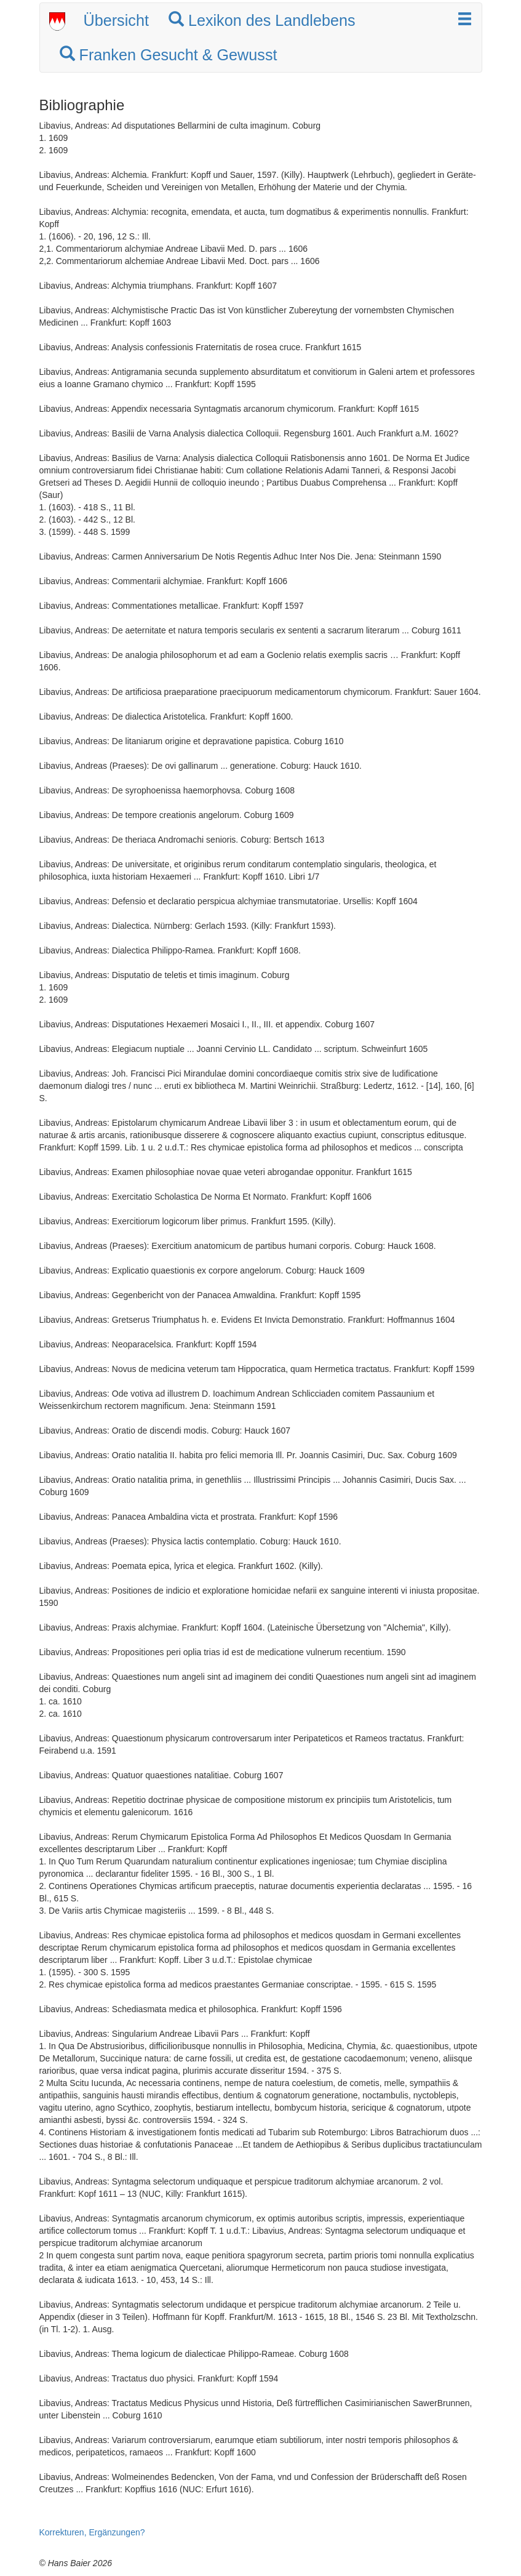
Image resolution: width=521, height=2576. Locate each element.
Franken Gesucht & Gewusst (168, 54)
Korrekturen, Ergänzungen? (92, 2532)
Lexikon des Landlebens (262, 20)
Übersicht (116, 20)
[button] (465, 20)
